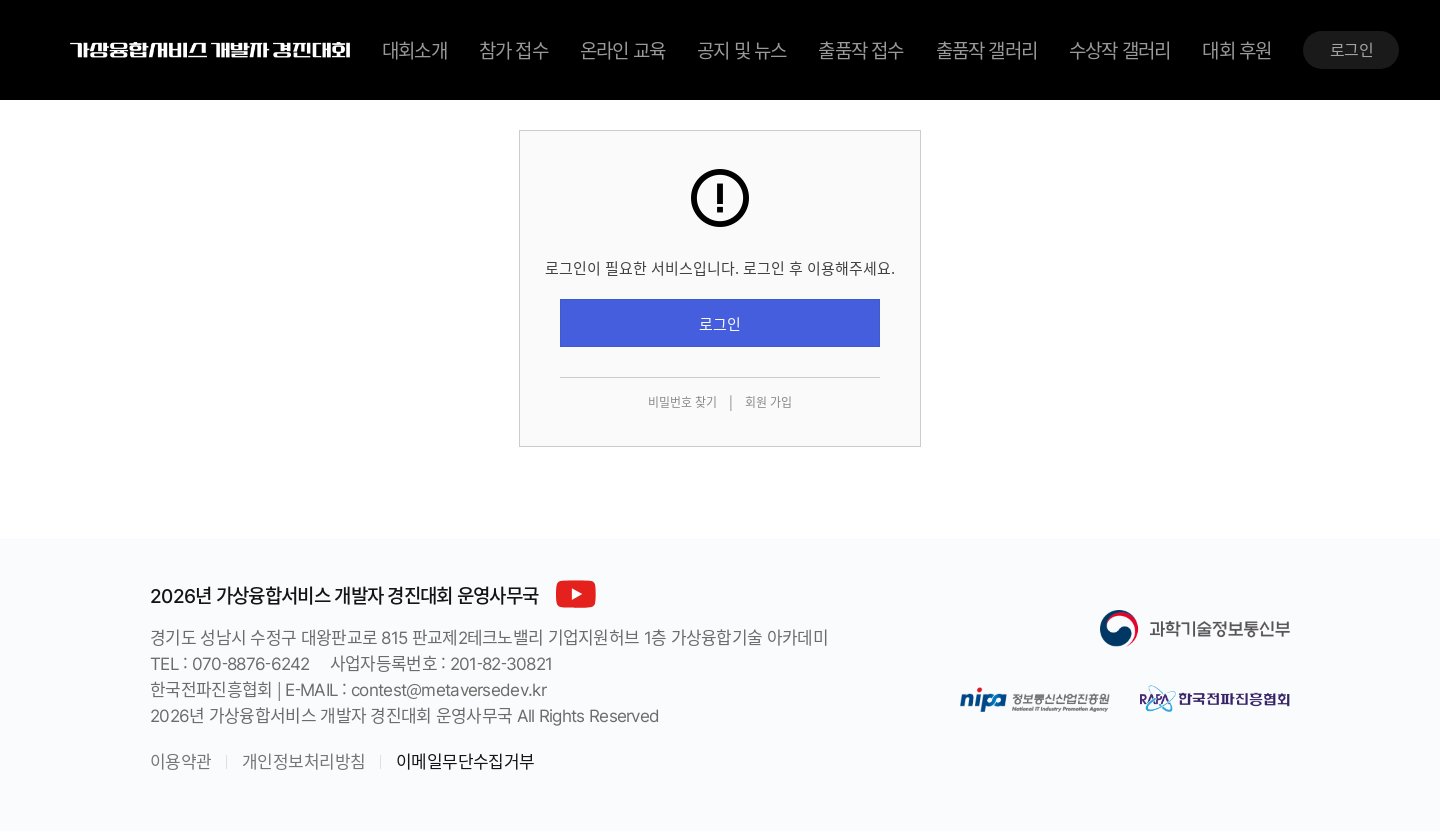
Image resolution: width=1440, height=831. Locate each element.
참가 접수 (513, 50)
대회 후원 (1236, 50)
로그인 (1351, 49)
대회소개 (414, 50)
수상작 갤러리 (1119, 50)
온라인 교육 (622, 50)
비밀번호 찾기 (682, 402)
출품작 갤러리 (986, 50)
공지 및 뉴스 (741, 50)
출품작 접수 (860, 50)
